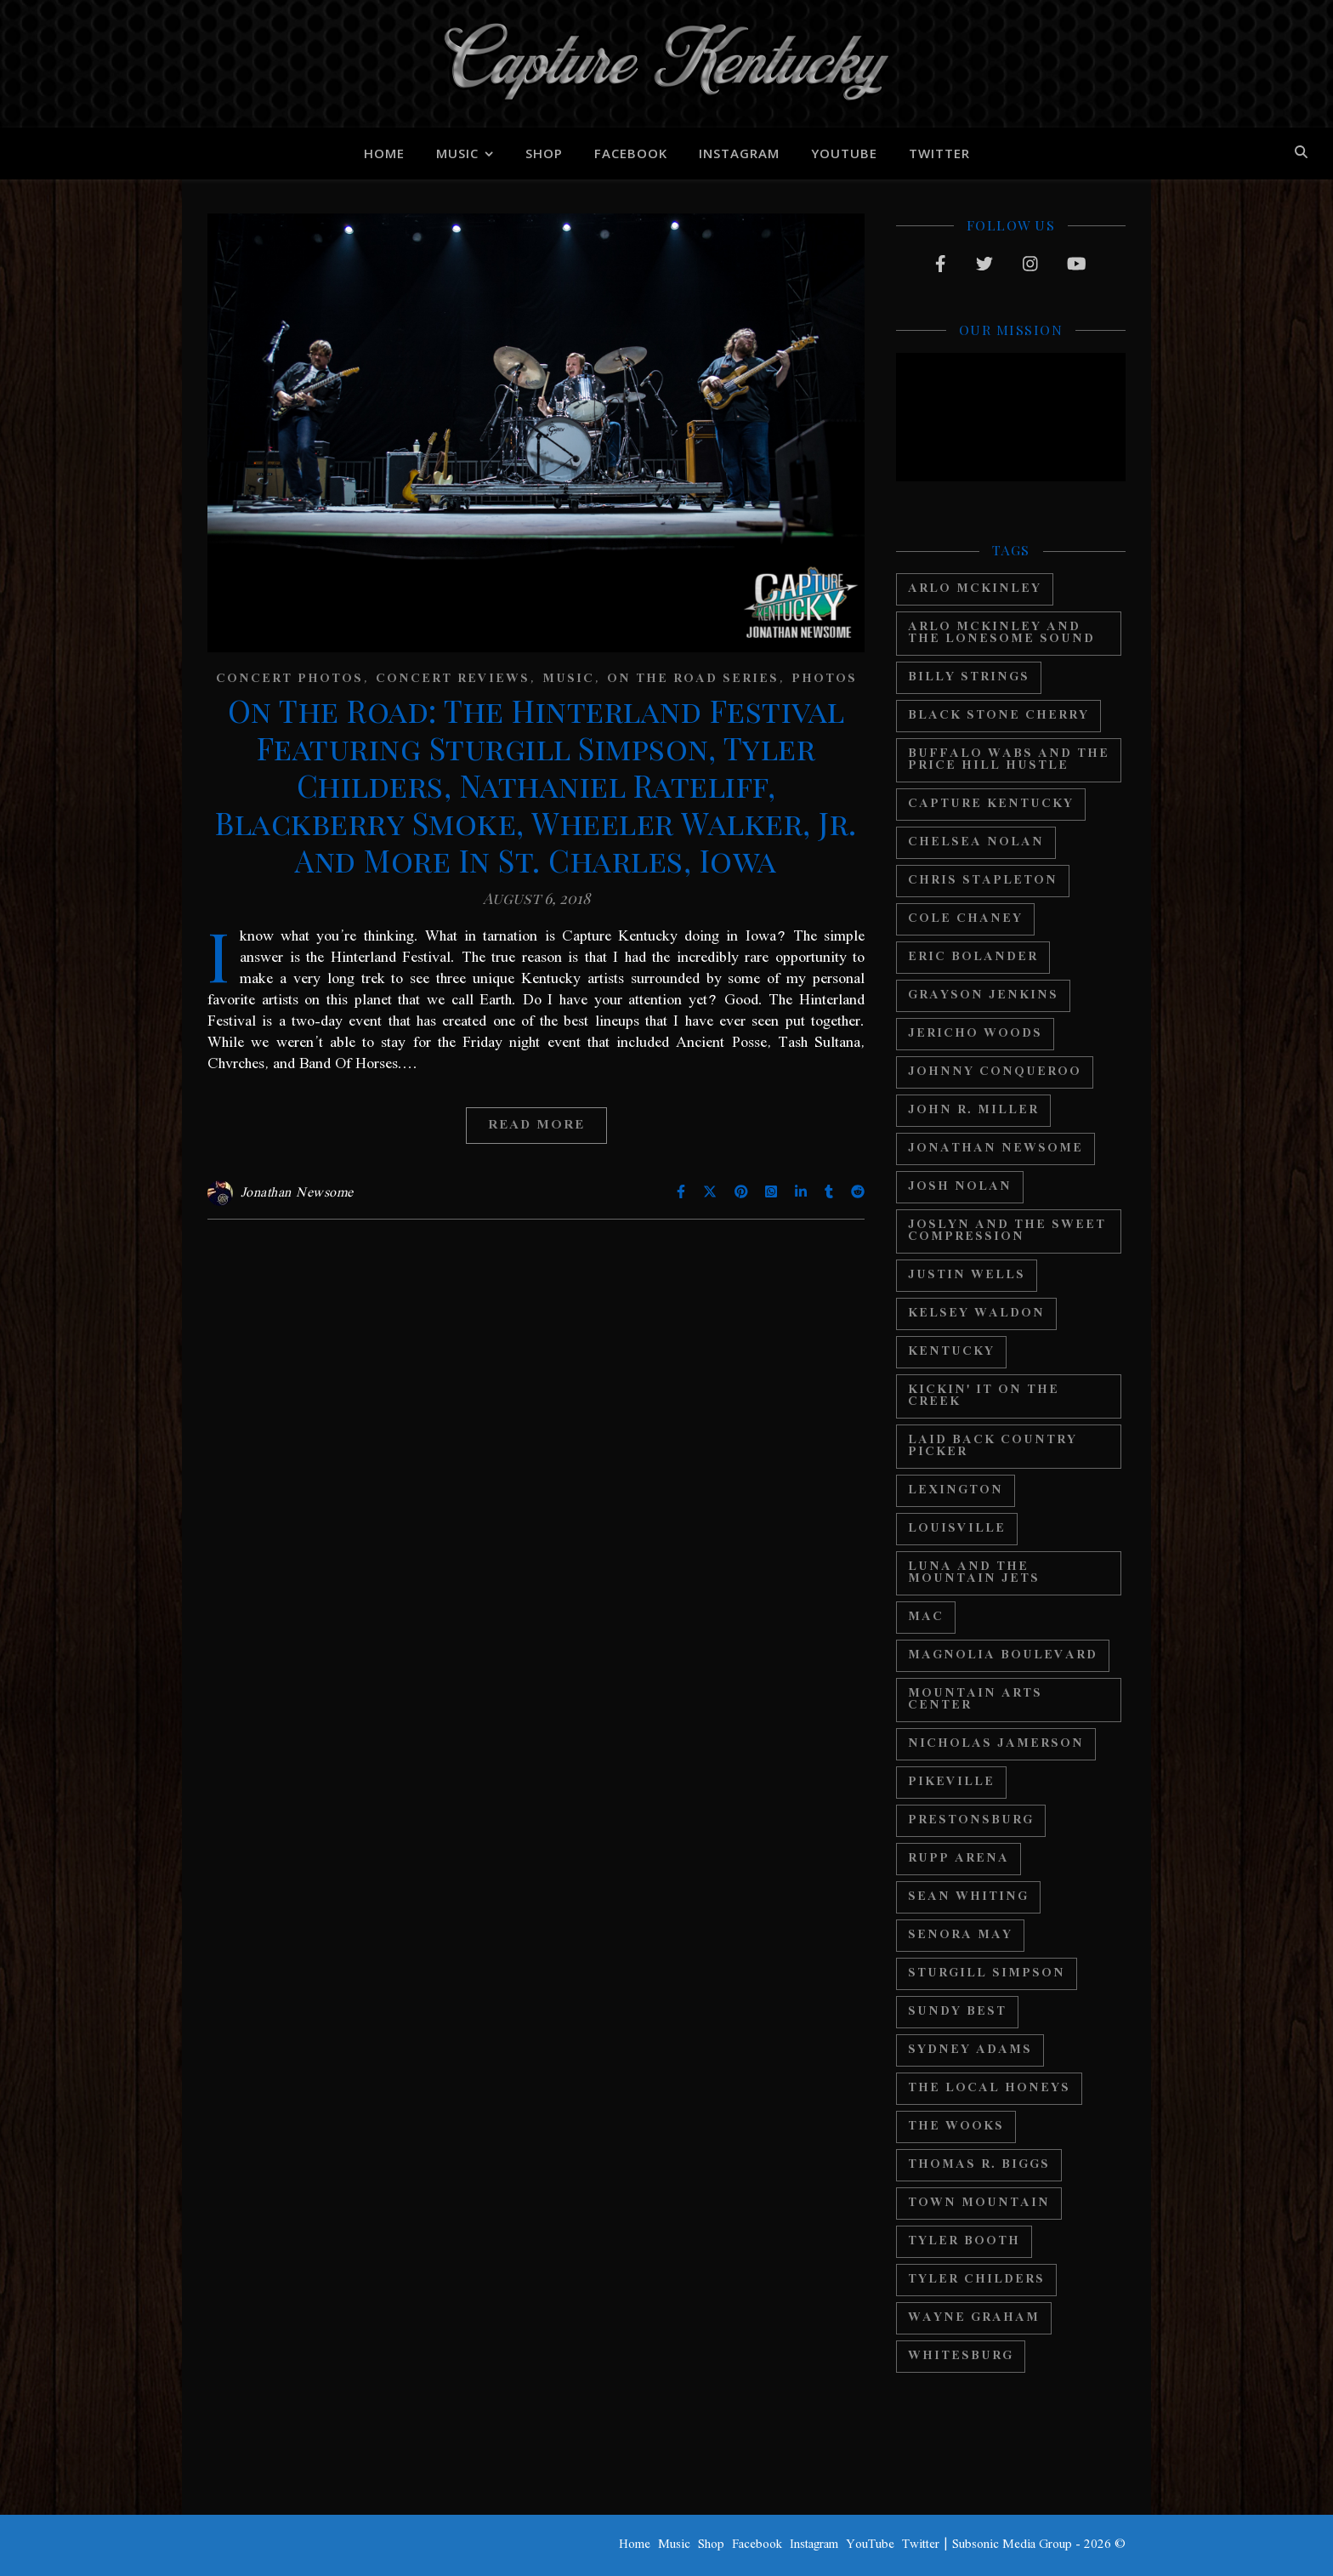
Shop (544, 153)
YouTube (844, 153)
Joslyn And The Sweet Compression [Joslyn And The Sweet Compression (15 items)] (1007, 1231)
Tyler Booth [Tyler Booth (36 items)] (964, 2241)
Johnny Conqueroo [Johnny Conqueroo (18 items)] (994, 1072)
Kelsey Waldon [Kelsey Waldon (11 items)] (976, 1313)
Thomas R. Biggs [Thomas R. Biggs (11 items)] (979, 2164)
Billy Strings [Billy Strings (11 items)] (969, 677)
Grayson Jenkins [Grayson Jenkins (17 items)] (983, 995)
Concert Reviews (453, 679)
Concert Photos (289, 679)
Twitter (939, 153)
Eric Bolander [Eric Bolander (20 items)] (973, 957)
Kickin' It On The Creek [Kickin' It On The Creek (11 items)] (983, 1396)
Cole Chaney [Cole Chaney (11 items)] (965, 919)
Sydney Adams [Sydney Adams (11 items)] (970, 2050)
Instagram (739, 153)
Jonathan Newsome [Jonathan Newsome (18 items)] (995, 1148)
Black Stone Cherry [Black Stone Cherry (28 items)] (998, 715)
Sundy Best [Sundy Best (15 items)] (957, 2011)
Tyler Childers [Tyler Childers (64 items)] (976, 2279)
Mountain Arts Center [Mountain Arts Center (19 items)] (975, 1699)
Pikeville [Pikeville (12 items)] (951, 1782)
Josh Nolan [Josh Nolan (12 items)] (960, 1186)
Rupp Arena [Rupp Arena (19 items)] (958, 1858)
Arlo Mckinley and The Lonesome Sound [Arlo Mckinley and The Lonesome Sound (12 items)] (1001, 633)
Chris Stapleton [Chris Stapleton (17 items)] (983, 880)
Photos (824, 679)
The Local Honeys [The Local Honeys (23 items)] (989, 2088)
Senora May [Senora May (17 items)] (960, 1935)
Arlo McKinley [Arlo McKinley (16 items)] (974, 589)
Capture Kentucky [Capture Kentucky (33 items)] (991, 804)
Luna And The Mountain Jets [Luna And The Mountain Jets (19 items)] (974, 1573)
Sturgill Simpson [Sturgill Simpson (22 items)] (986, 1973)
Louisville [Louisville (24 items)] (957, 1528)
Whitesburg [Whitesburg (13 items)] (960, 2356)
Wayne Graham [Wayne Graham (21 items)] (974, 2318)
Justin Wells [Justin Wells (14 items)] (966, 1275)
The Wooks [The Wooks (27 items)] (956, 2126)
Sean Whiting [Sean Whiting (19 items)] (968, 1897)
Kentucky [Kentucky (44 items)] (951, 1351)
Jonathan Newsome (297, 1193)
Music (457, 153)
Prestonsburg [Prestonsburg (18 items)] (971, 1820)
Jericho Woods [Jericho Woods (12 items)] (975, 1033)
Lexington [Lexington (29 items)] (955, 1490)
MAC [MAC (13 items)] (926, 1617)
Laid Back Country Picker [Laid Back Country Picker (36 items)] (992, 1446)
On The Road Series (693, 679)
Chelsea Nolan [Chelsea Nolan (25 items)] (976, 842)
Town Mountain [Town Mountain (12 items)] (979, 2203)
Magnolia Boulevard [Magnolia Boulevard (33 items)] (1003, 1655)
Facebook (630, 153)
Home (384, 153)
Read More (536, 1125)
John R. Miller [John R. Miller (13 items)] (973, 1110)
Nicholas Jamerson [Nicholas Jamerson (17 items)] (996, 1744)
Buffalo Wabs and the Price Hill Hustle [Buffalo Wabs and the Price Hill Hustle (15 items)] (1008, 760)
